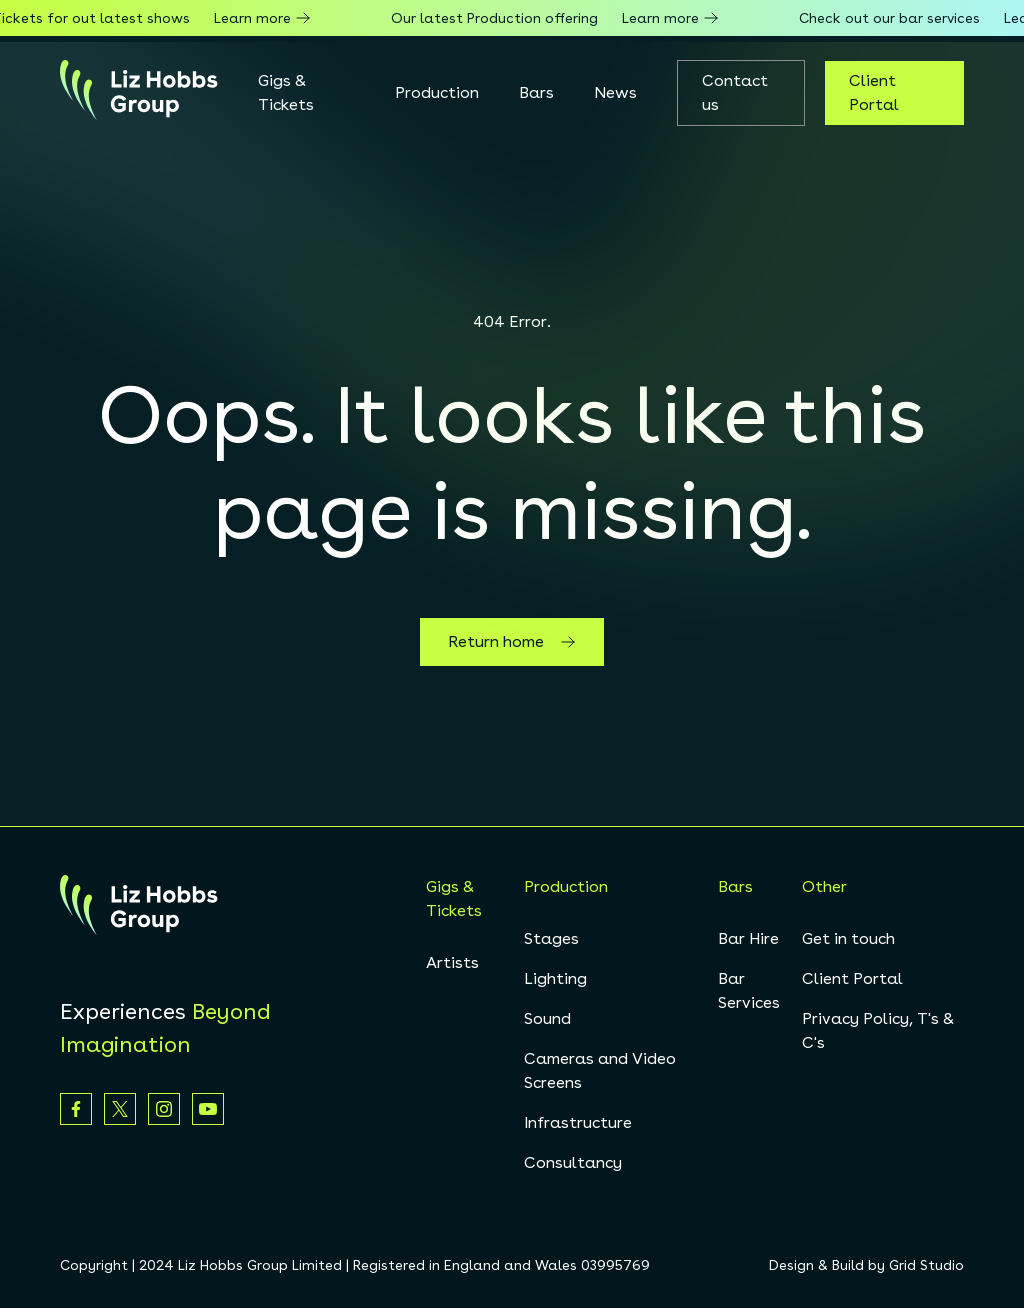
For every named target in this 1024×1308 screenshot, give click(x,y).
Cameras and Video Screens (600, 1070)
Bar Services (749, 990)
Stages (551, 938)
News (615, 92)
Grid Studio (926, 1265)
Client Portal (874, 92)
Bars (536, 92)
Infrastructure (578, 1122)
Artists (452, 962)
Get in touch (848, 938)
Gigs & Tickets (286, 92)
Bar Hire (748, 938)
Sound (547, 1018)
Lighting (555, 978)
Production (437, 92)
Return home (512, 642)
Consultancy (573, 1162)
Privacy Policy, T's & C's (878, 1030)
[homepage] (139, 93)
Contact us (735, 92)
